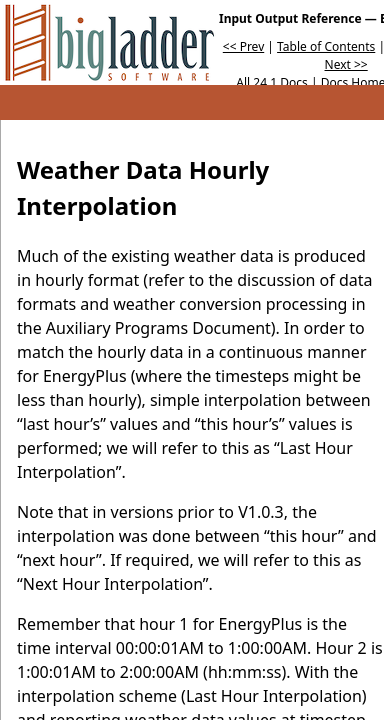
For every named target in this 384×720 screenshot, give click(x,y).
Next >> (346, 64)
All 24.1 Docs (271, 82)
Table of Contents (326, 46)
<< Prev (243, 46)
